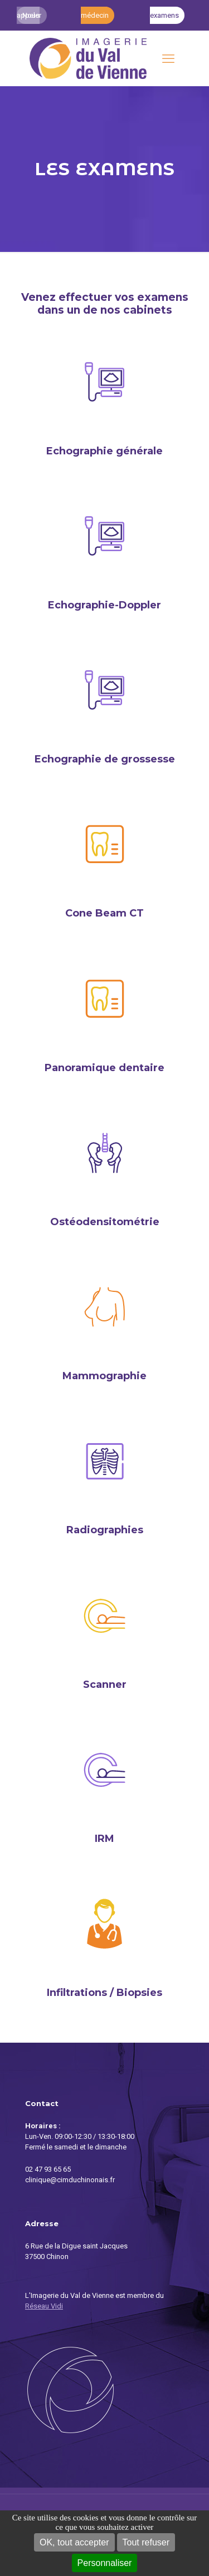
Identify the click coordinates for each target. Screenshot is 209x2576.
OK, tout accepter (74, 2542)
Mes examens (164, 15)
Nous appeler (29, 15)
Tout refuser (146, 2542)
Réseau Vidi (44, 2306)
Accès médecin (95, 15)
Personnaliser (104, 2563)
